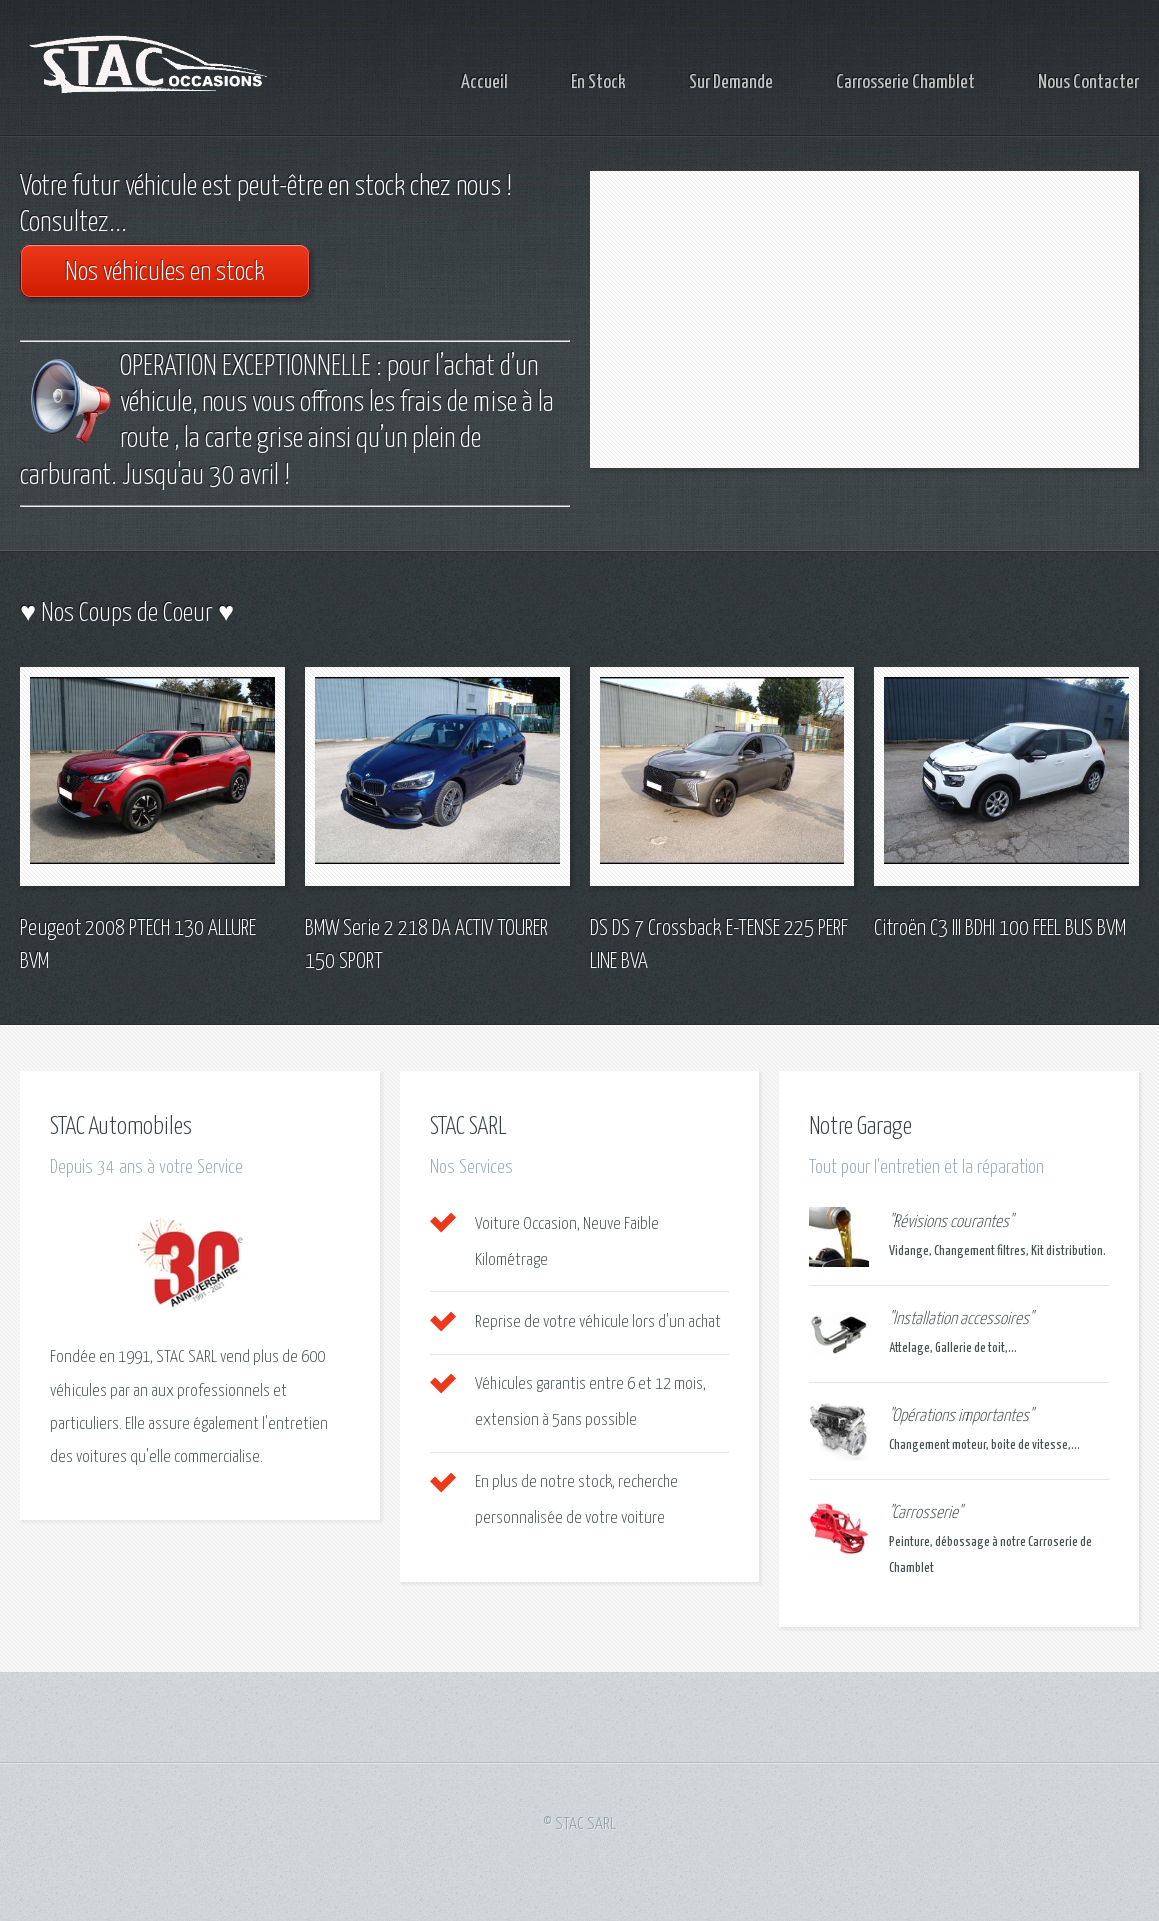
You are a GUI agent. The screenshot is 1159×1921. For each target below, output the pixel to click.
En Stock (598, 82)
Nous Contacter (1088, 82)
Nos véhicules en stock (165, 272)
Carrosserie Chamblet (905, 82)
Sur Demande (731, 82)
